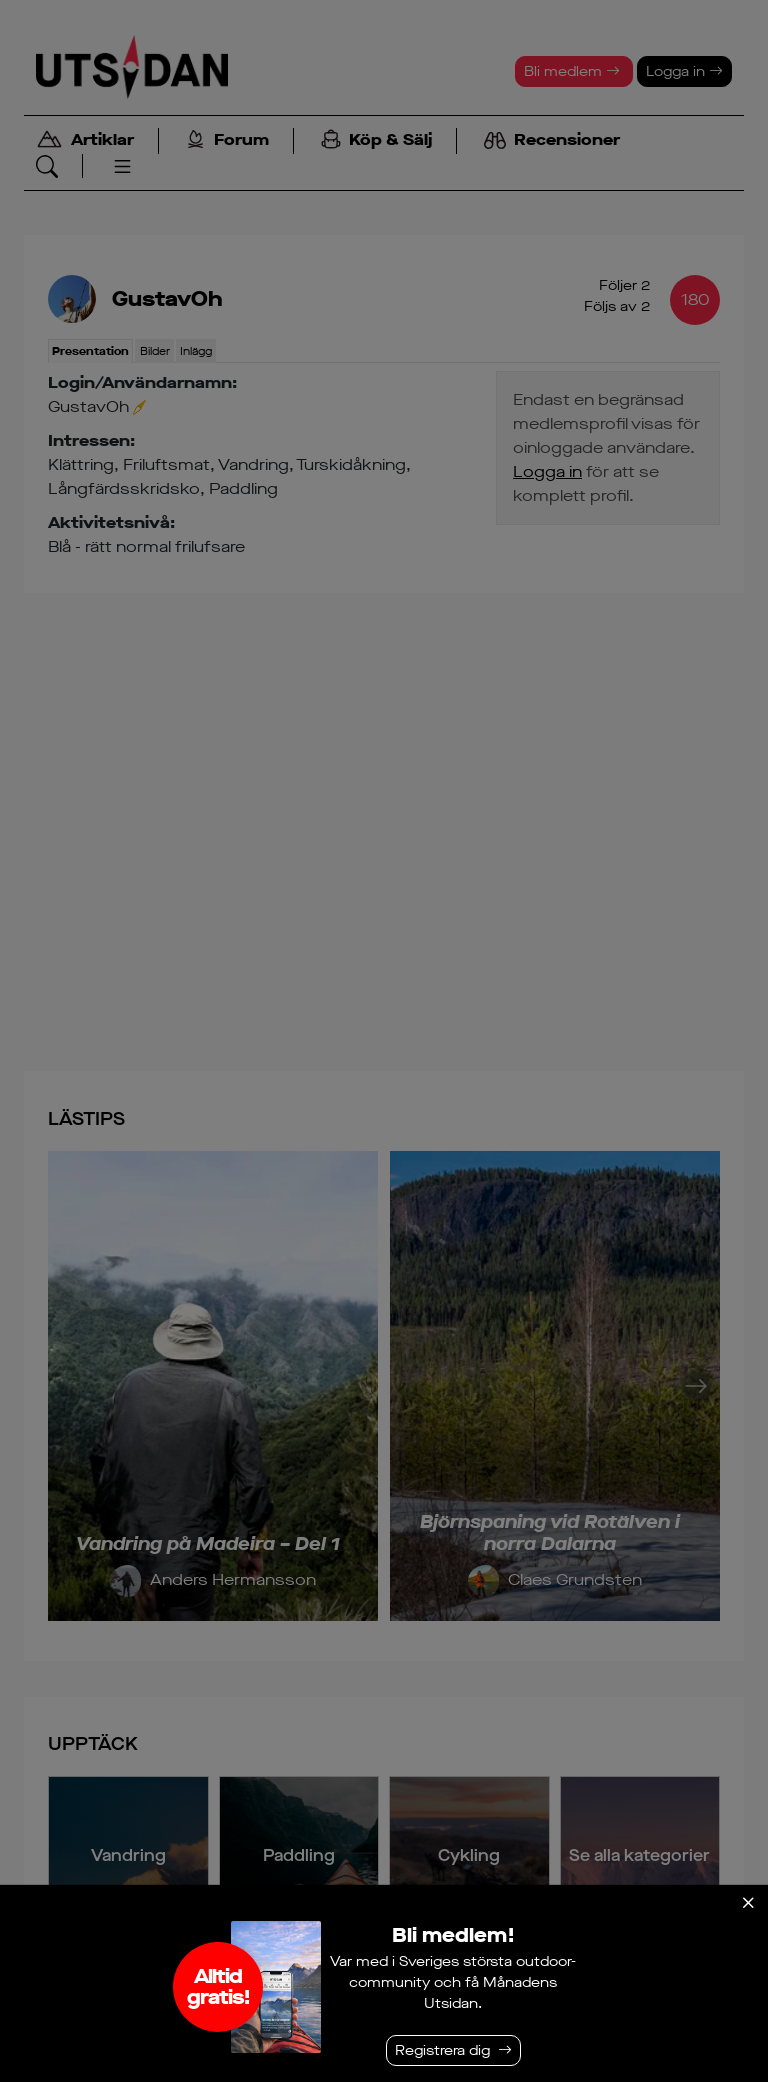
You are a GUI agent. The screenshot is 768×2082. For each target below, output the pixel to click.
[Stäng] (748, 1903)
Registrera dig (442, 2050)
